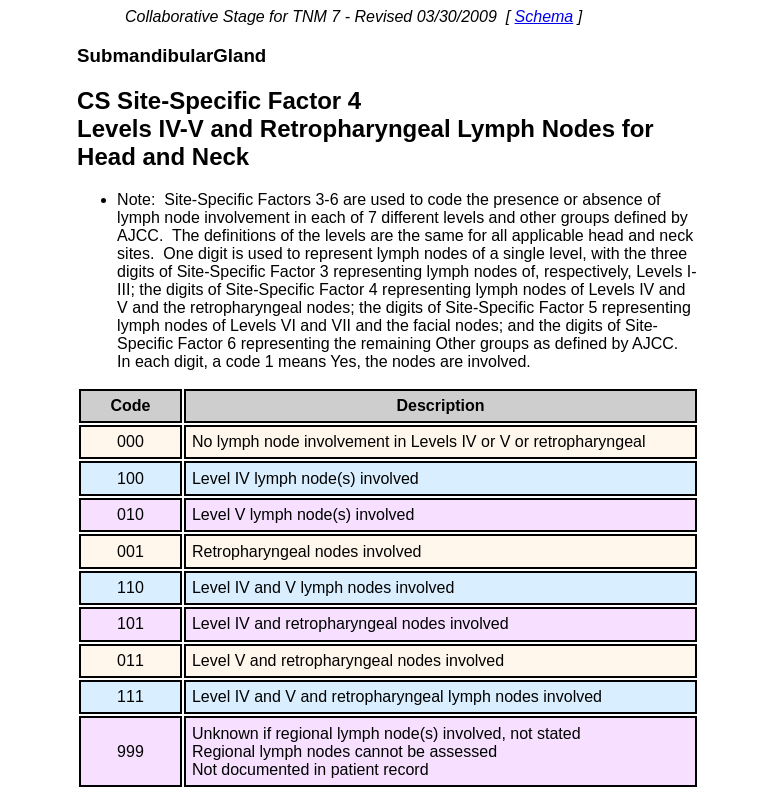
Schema (544, 16)
